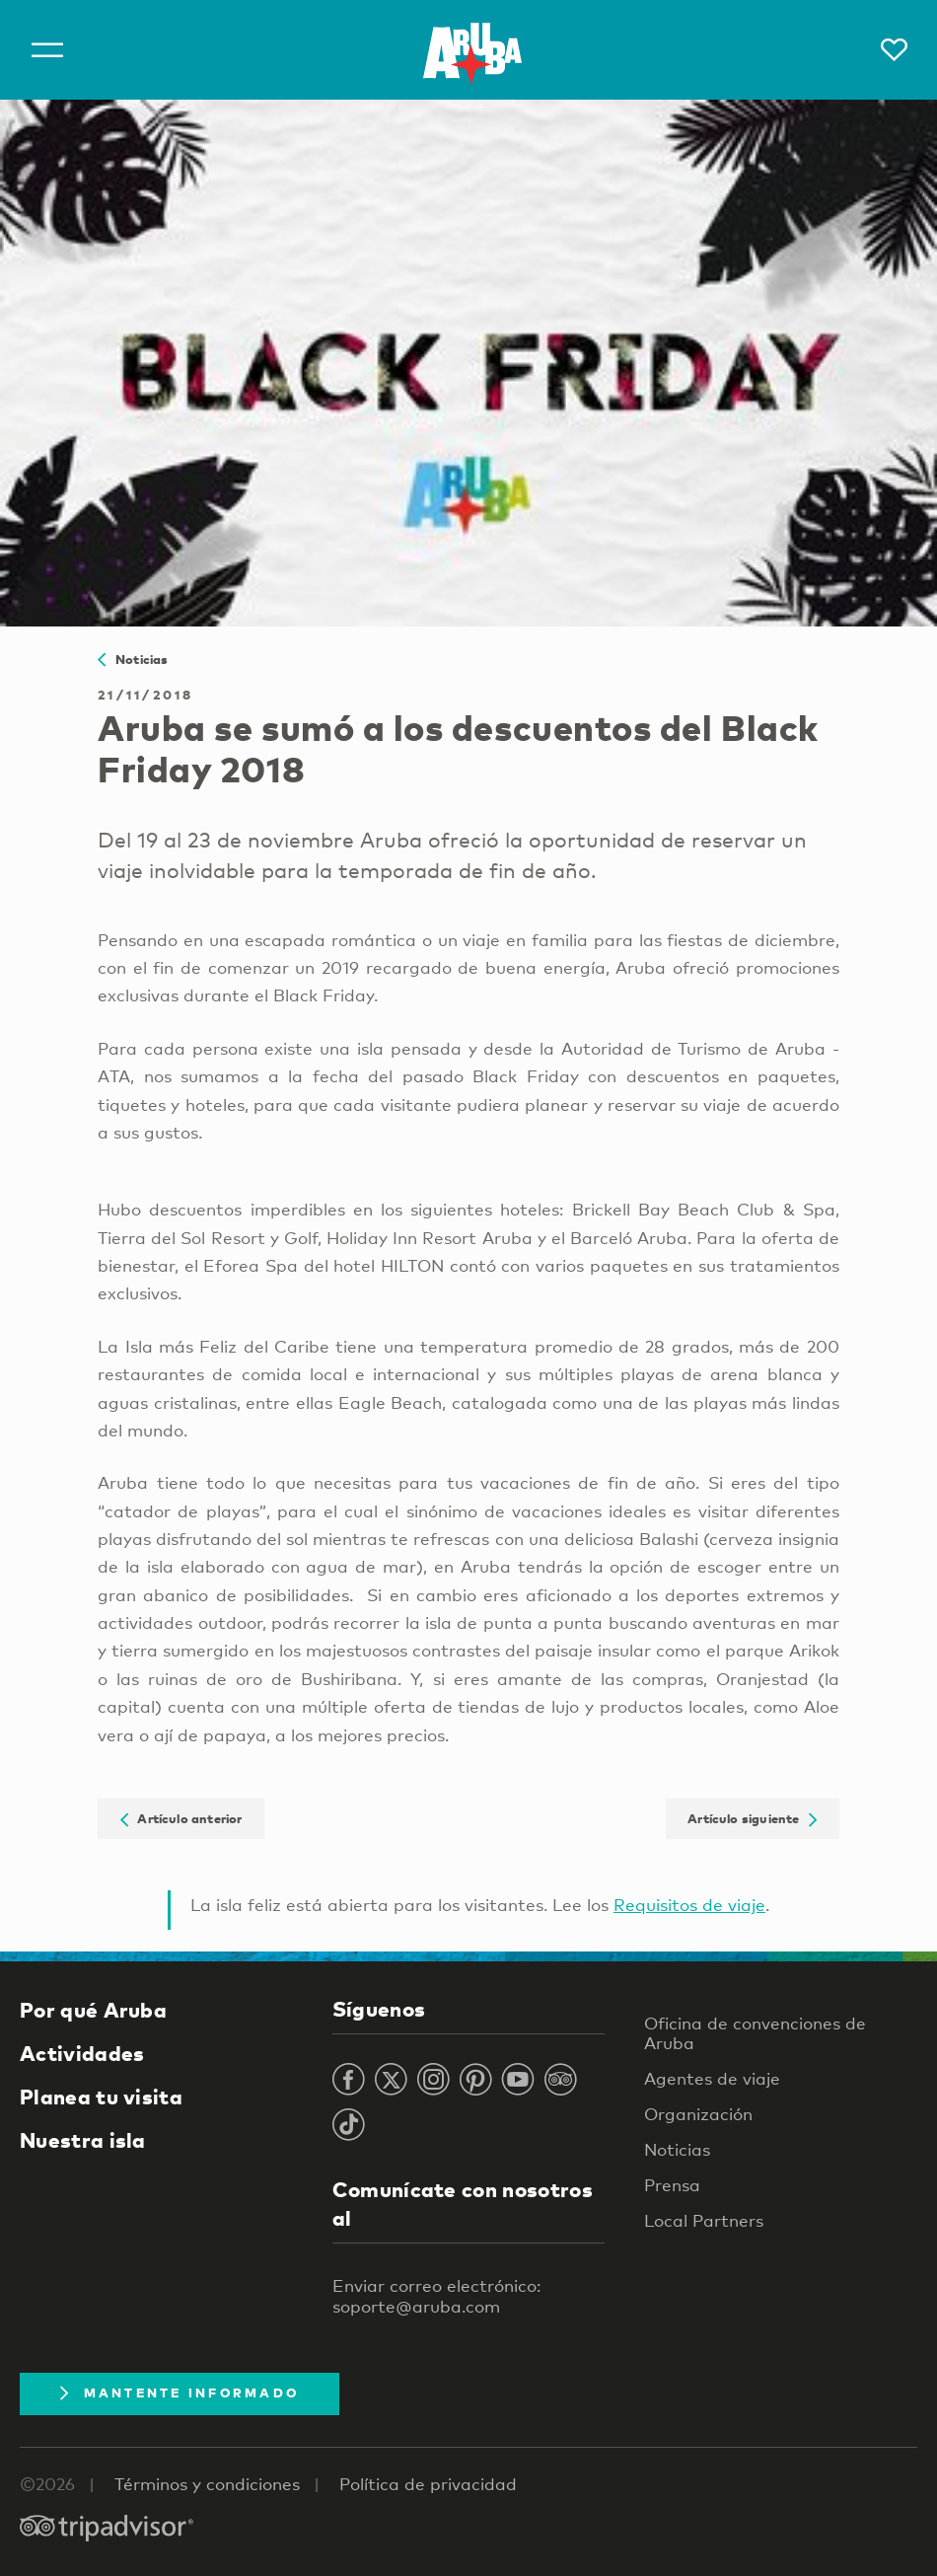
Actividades (82, 2053)
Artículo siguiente (752, 1818)
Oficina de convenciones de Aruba (755, 2033)
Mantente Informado (179, 2392)
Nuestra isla (83, 2140)
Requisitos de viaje (689, 1904)
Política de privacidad (428, 2483)
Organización (698, 2113)
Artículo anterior (181, 1818)
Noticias (133, 659)
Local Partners (703, 2220)
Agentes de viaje (712, 2078)
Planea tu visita (101, 2096)
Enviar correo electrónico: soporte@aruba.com (436, 2296)
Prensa (672, 2184)
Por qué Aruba (93, 2010)
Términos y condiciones (207, 2483)
